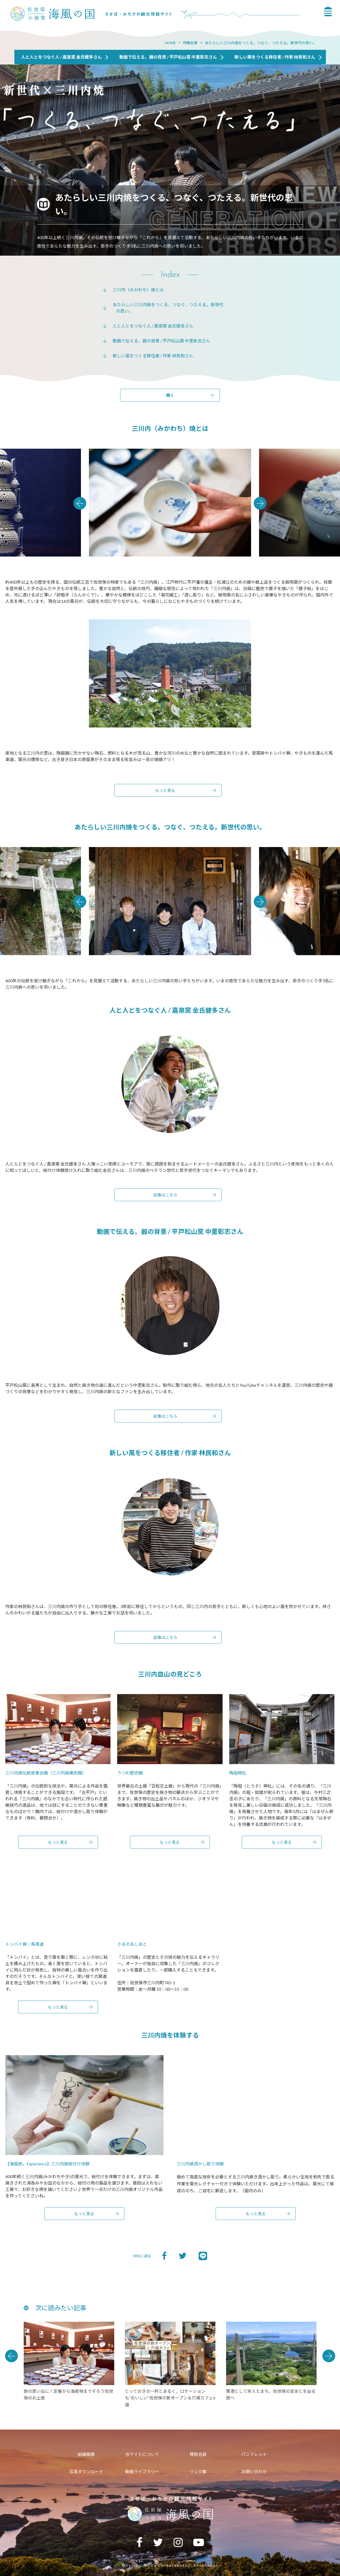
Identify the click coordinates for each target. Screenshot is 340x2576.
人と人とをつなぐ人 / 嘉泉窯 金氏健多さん (153, 325)
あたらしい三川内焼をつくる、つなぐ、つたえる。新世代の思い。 (261, 42)
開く (170, 395)
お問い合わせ (254, 2471)
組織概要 (86, 2454)
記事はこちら (165, 1194)
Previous (79, 503)
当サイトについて (142, 2454)
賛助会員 (198, 2454)
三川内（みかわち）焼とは (138, 289)
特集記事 (190, 42)
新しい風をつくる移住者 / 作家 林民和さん (153, 355)
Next (260, 503)
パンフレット (254, 2454)
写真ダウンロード (86, 2471)
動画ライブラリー (142, 2471)
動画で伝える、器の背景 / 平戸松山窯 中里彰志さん (161, 340)
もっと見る (165, 790)
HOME (170, 42)
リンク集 (198, 2471)
